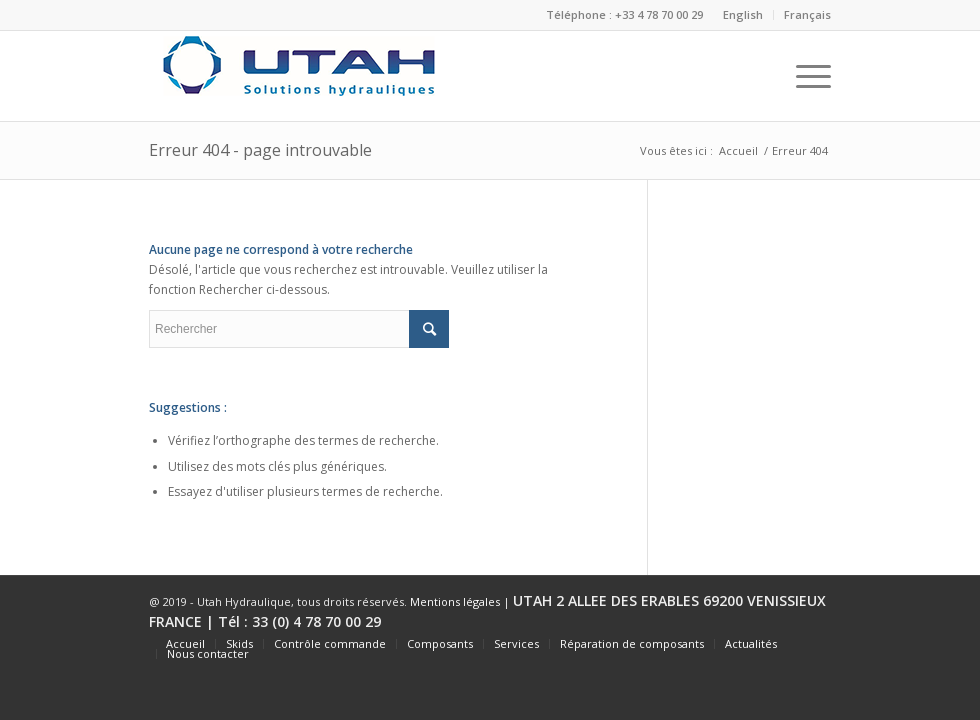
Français (807, 14)
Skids (239, 643)
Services (516, 643)
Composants (440, 643)
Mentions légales (455, 601)
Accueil (738, 150)
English (743, 14)
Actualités (751, 643)
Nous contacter (208, 653)
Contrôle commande (330, 643)
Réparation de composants (632, 643)
